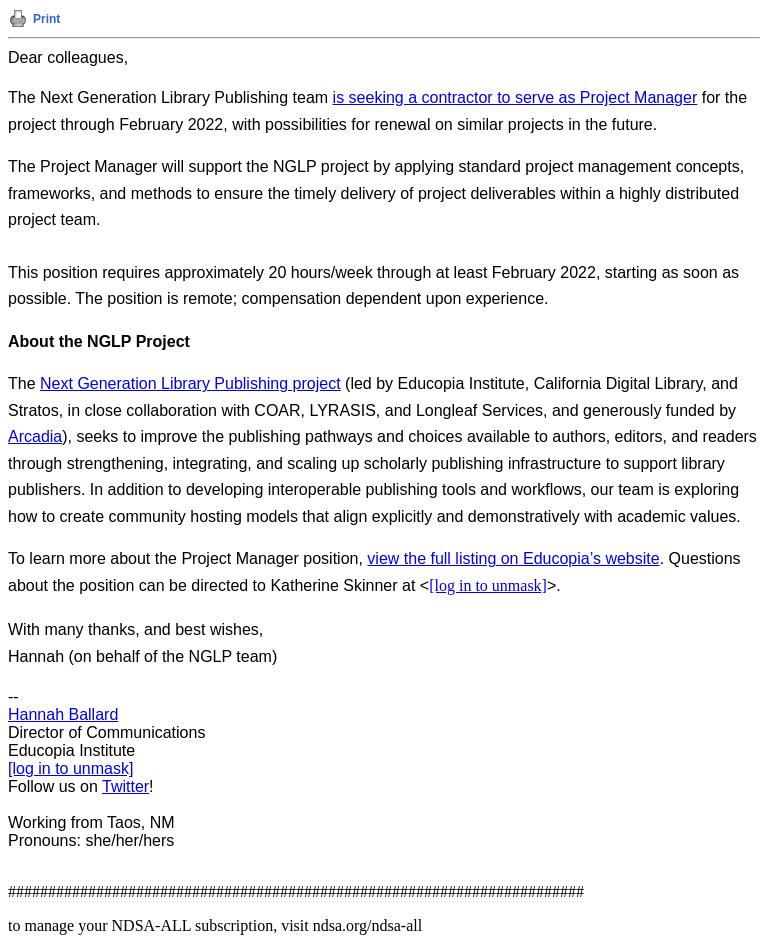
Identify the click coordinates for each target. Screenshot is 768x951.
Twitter (125, 786)
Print (46, 19)
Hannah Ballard (63, 714)
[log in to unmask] (488, 585)
